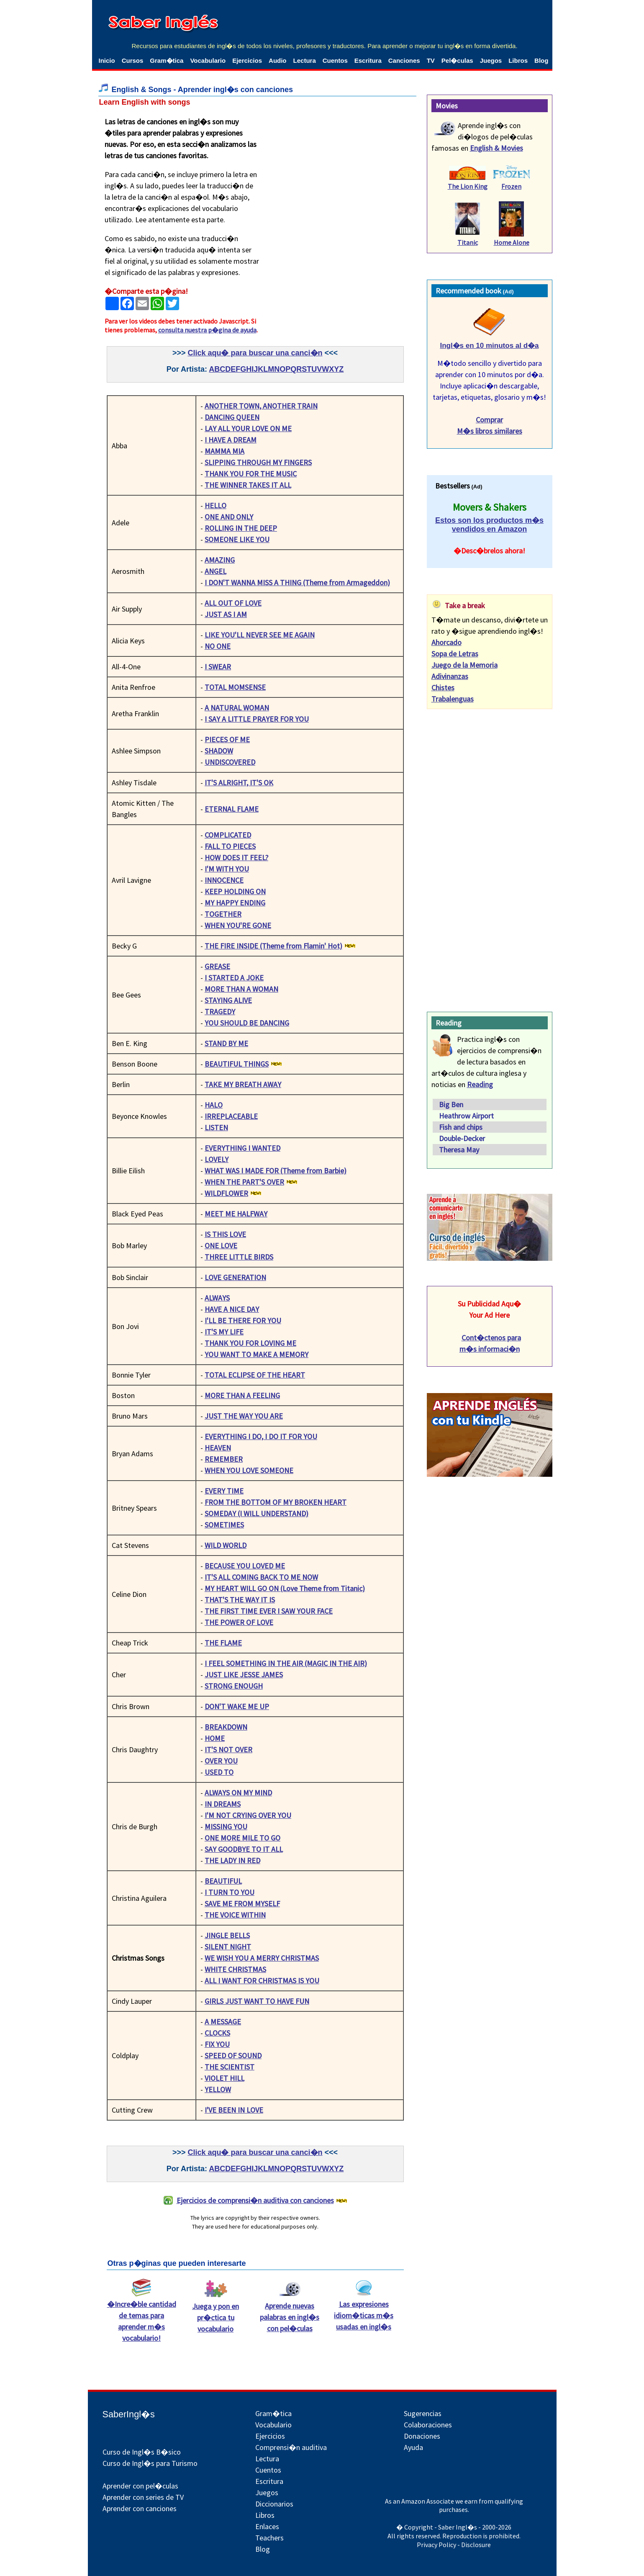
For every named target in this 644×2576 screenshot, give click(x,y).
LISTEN (216, 1127)
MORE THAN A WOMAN (241, 989)
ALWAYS (217, 1298)
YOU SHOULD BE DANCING (247, 1023)
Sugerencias (422, 2413)
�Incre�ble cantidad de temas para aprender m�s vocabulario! (141, 2317)
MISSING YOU (226, 1826)
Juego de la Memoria (464, 665)
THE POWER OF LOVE (239, 1622)
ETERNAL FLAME (232, 809)
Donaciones (422, 2436)
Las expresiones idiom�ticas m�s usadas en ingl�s (363, 2311)
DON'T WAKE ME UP (237, 1706)
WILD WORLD (225, 1545)
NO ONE (218, 646)
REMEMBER (224, 1459)
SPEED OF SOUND (233, 2055)
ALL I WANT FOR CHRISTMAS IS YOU (262, 1980)
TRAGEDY (220, 1011)
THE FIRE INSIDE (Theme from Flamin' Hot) (273, 946)
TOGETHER (223, 914)
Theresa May (459, 1149)
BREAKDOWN (226, 1727)
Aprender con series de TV (143, 2497)
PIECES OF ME (227, 739)
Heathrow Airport (466, 1116)
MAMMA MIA (224, 451)
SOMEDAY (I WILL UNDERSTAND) (256, 1513)
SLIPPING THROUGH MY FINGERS (258, 462)
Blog (541, 60)
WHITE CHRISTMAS (235, 1969)
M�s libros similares (489, 431)
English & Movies (496, 148)
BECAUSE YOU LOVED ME (245, 1566)
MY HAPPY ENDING (235, 903)
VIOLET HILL (224, 2078)
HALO (214, 1105)
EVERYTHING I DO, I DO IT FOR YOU (261, 1436)
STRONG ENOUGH (234, 1686)
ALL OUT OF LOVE (233, 603)
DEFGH (238, 369)
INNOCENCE (224, 880)
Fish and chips (460, 1127)
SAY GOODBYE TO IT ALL (244, 1849)
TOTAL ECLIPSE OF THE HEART (255, 1375)
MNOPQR (285, 369)
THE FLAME (223, 1643)
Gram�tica (166, 60)
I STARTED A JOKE (234, 977)
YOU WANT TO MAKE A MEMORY (256, 1354)
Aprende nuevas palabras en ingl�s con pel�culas (289, 2313)
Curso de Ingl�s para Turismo (150, 2463)
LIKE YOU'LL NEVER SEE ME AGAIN (260, 635)
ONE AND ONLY (229, 517)
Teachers (269, 2538)
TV (431, 60)
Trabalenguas (452, 699)
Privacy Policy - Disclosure (454, 2544)
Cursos (133, 60)
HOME (215, 1738)
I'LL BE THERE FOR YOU (243, 1320)
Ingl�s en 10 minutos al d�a (489, 346)
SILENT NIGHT (228, 1946)
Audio (278, 60)
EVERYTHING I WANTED (242, 1148)
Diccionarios (274, 2504)
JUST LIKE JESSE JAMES (244, 1674)
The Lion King (467, 186)
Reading (480, 1084)
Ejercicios (247, 60)
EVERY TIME (224, 1491)
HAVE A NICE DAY (232, 1309)
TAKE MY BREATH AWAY (243, 1084)
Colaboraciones (428, 2424)
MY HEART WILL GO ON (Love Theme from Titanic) (285, 1588)
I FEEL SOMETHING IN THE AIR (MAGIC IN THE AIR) (286, 1663)
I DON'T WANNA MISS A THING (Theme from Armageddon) (297, 582)
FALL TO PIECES (230, 846)
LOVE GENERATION (235, 1277)
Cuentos (335, 60)
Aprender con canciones (140, 2508)
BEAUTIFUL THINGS (237, 1064)
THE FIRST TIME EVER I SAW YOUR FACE (269, 1611)
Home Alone (511, 242)
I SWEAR (218, 666)
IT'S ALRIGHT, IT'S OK (239, 782)
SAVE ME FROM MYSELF (242, 1903)
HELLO (215, 505)
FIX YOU (217, 2044)
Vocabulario (208, 60)
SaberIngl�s (129, 2414)
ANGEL (215, 571)
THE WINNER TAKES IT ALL (248, 485)
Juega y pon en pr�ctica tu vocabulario (215, 2313)
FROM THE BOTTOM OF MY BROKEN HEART (275, 1502)
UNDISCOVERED (230, 762)
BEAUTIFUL (223, 1881)
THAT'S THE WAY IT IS (240, 1599)
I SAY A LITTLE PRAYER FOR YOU (257, 719)
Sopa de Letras (454, 653)
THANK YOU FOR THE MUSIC (251, 473)
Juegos (491, 60)
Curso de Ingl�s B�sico (142, 2452)
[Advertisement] (335, 168)
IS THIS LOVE (225, 1234)
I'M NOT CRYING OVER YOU (248, 1815)
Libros (518, 60)
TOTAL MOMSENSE (235, 687)
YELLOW (218, 2089)
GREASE (217, 966)
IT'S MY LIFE (224, 1332)
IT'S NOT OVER (228, 1749)
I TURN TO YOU (229, 1892)
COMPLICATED (228, 835)
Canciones (404, 60)
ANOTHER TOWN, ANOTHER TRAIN (261, 406)
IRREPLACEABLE (231, 1116)
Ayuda (413, 2447)
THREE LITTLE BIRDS (239, 1257)
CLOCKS (217, 2033)
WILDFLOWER (226, 1193)
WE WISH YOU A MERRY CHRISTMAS (262, 1958)
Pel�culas (457, 60)
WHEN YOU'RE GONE (238, 925)
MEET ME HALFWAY (236, 1214)
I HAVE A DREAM (231, 440)
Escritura (368, 60)
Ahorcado (446, 642)
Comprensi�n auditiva (291, 2447)
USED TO (219, 1772)
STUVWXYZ (323, 369)
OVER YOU (221, 1761)
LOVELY (216, 1159)
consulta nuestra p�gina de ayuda (207, 330)
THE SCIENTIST (229, 2067)
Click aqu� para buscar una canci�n (254, 353)
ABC (217, 369)
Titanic (467, 242)
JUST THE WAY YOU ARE (244, 1416)
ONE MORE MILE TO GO (242, 1838)
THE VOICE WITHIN (235, 1915)
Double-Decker (462, 1138)
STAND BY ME (226, 1043)
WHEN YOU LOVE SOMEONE (249, 1470)
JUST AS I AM (226, 614)
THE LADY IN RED (232, 1860)
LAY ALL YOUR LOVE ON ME (248, 428)
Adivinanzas (449, 676)
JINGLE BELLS (227, 1935)
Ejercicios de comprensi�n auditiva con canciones (255, 2200)
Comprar (489, 419)
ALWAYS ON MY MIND (238, 1792)
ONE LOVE (221, 1245)
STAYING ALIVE (228, 1000)
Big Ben (451, 1104)
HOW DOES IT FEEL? (236, 857)
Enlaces (267, 2526)
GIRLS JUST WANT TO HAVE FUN (257, 2001)
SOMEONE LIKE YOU (237, 539)
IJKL (259, 369)
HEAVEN (218, 1448)
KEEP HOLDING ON (235, 891)
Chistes (442, 687)
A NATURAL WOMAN (237, 707)
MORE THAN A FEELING (242, 1395)
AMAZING (220, 560)
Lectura (304, 60)
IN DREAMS (223, 1804)
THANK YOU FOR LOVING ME (250, 1343)
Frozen (511, 186)
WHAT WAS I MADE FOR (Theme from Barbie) (275, 1170)
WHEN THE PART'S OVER (244, 1182)
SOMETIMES (224, 1525)
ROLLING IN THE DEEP (241, 528)
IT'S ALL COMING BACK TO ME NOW (261, 1577)
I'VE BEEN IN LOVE (234, 2110)
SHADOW (219, 751)
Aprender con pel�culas (140, 2486)
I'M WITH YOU (227, 869)
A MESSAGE (223, 2021)
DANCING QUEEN (232, 417)
